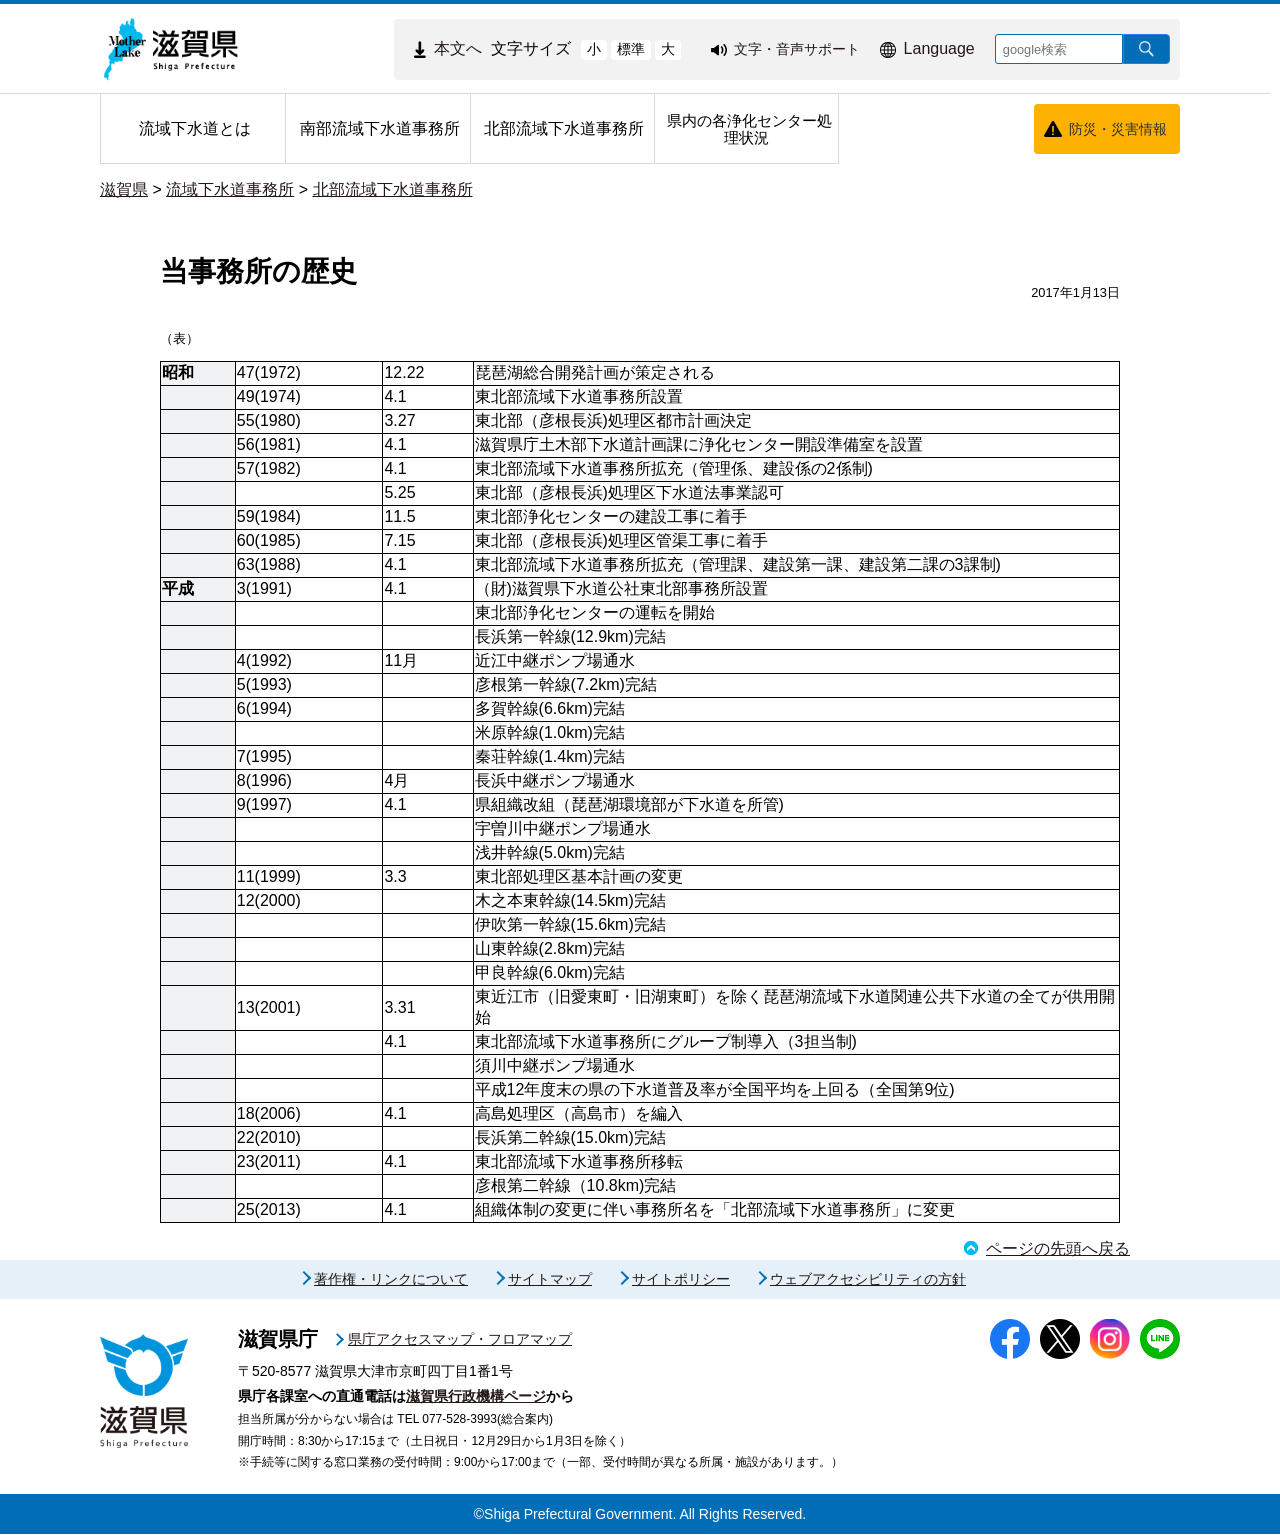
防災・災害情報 (1118, 129)
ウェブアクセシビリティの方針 (868, 1280)
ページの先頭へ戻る (1058, 1249)
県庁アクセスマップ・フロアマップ (460, 1340)
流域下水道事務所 (230, 189)
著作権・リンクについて (391, 1280)
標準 (631, 49)
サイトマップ (550, 1280)
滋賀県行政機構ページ (476, 1397)
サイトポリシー (681, 1280)
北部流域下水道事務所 (393, 189)
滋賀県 (124, 189)
